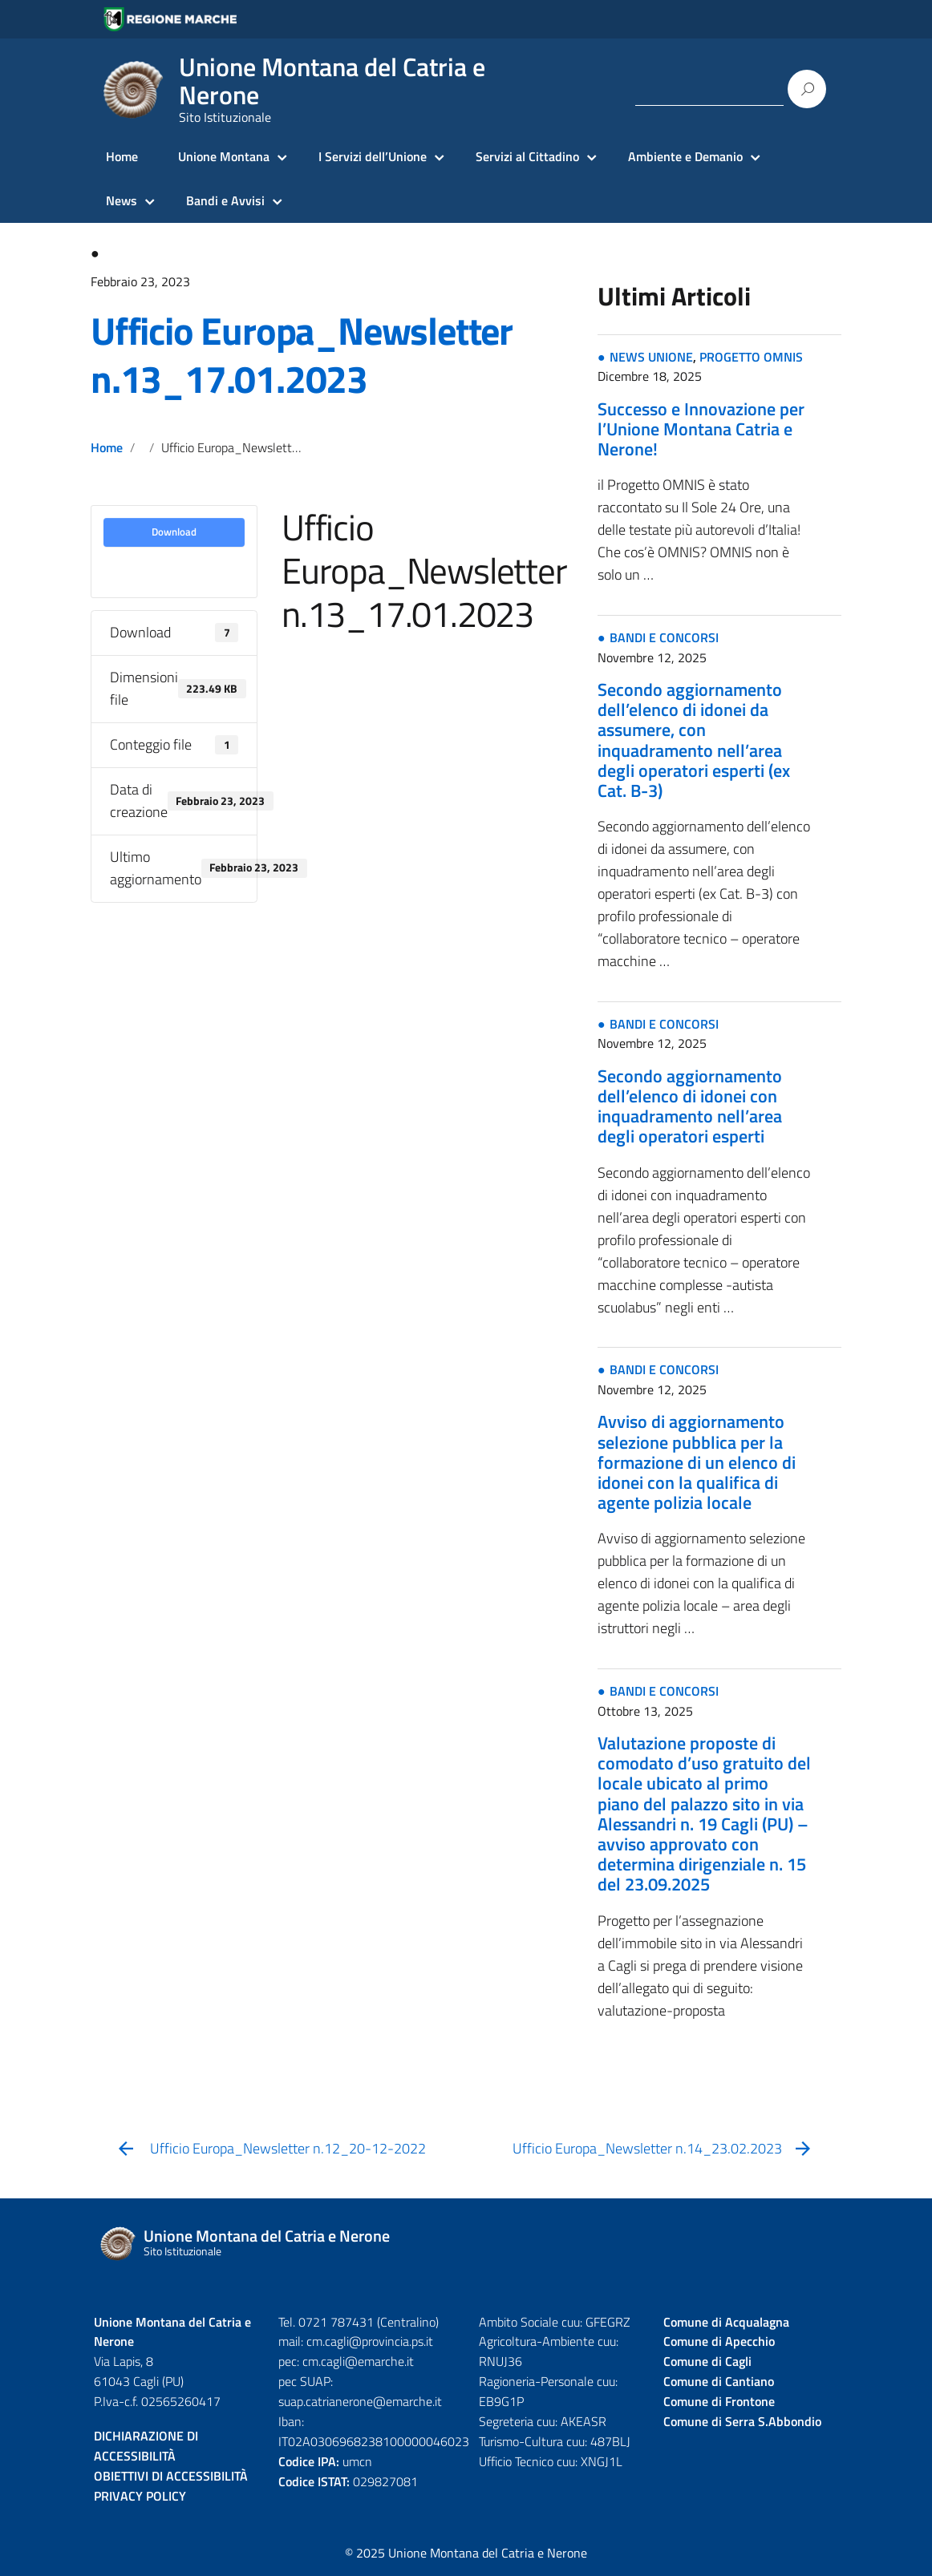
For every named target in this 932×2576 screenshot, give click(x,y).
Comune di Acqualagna (726, 2321)
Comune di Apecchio (719, 2341)
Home (122, 156)
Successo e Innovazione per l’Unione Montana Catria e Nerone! (701, 429)
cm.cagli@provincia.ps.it (369, 2341)
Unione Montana (223, 156)
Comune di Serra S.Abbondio (742, 2421)
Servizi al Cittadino (527, 156)
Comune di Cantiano (718, 2381)
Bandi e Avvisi (225, 200)
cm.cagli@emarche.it (358, 2361)
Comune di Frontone (719, 2401)
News (121, 200)
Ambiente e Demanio (685, 156)
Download (174, 532)
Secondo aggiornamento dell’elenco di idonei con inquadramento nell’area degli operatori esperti (690, 1106)
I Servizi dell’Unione (372, 156)
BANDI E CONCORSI (664, 637)
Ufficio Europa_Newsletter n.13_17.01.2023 (302, 354)
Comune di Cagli (707, 2361)
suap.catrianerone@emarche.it (360, 2401)
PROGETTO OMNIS (751, 356)
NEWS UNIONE (651, 356)
